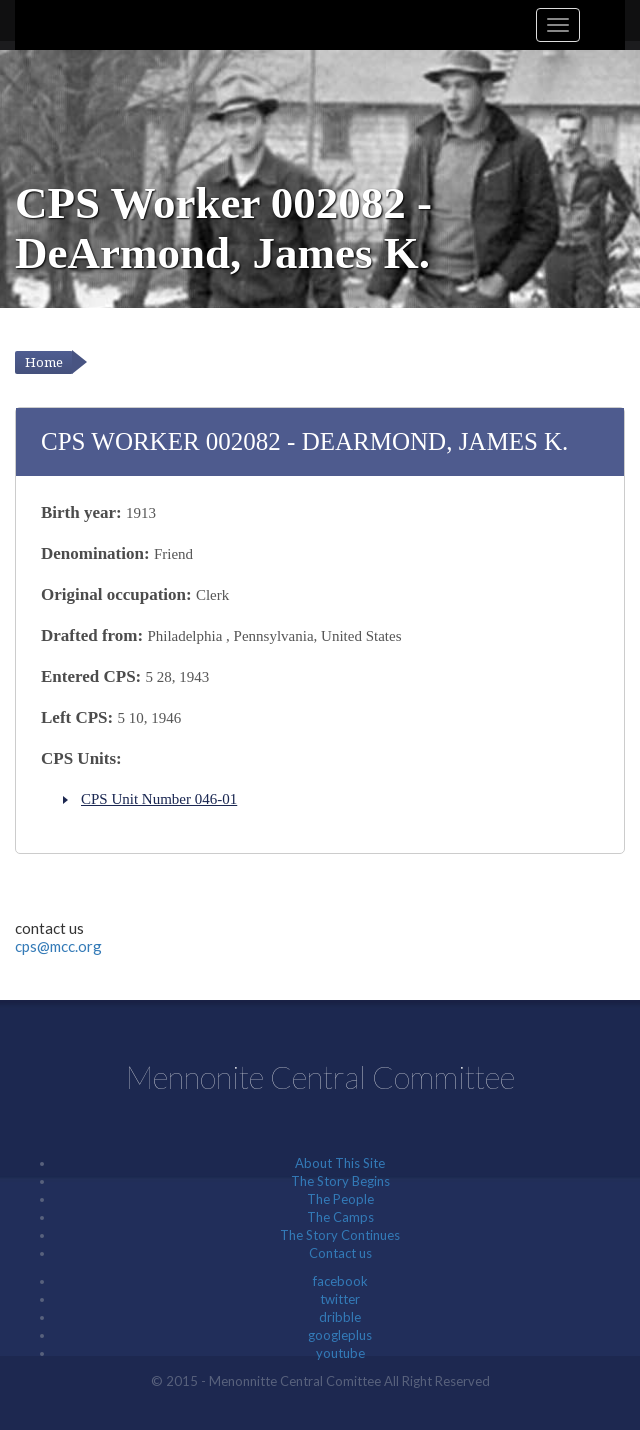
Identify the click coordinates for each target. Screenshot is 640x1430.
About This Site (340, 1163)
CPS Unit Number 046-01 (159, 799)
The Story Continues (340, 1235)
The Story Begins (340, 1181)
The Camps (340, 1217)
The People (340, 1199)
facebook (340, 1281)
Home (44, 362)
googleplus (340, 1335)
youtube (340, 1353)
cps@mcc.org (58, 946)
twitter (340, 1299)
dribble (340, 1317)
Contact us (340, 1253)
